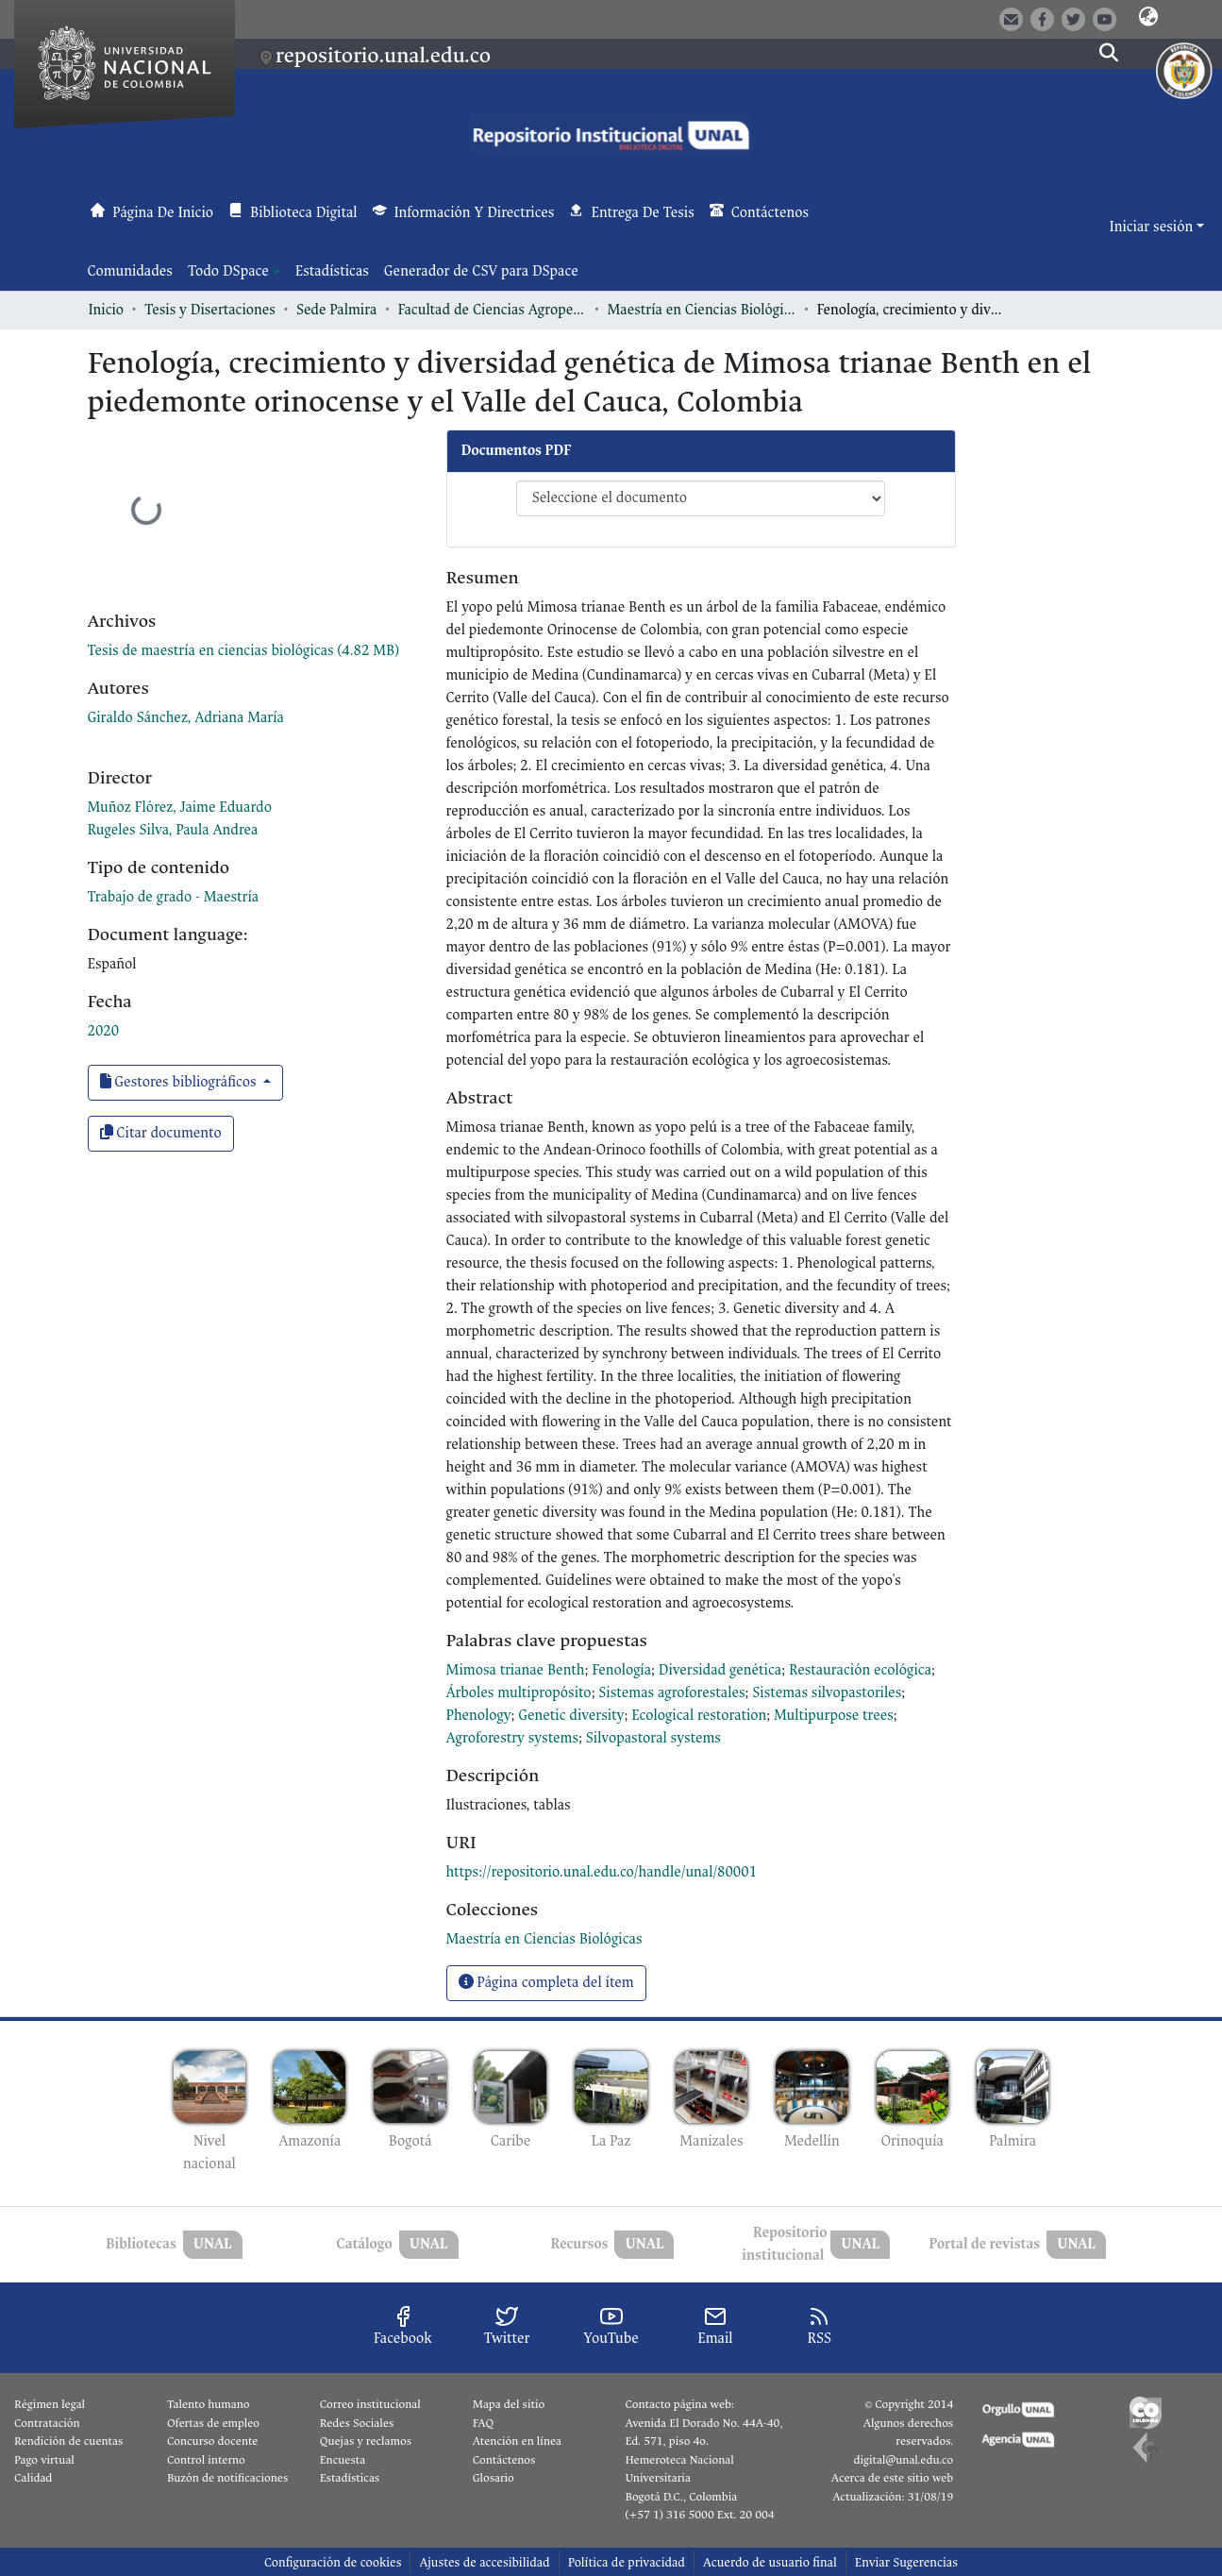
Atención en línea (517, 2441)
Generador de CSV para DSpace (481, 271)
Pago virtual (44, 2459)
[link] (243, 651)
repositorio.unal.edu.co (383, 55)
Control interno (206, 2459)
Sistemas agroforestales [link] (671, 1693)
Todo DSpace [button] (228, 271)
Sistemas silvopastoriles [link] (826, 1693)
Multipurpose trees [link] (834, 1716)
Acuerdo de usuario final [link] (770, 2562)
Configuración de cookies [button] (332, 2562)
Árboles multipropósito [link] (519, 1693)
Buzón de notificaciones (227, 2477)
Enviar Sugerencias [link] (906, 2562)
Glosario (493, 2477)
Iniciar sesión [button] (1153, 227)
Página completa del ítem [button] (546, 1983)
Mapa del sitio (508, 2404)
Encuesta (343, 2459)
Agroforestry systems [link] (512, 1738)
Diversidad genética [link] (720, 1670)
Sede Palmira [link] (336, 310)
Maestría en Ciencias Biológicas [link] (701, 310)
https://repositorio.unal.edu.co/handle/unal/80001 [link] (602, 1872)
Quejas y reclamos (365, 2441)
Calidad (33, 2477)
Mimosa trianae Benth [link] (515, 1670)
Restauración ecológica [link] (860, 1670)
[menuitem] (234, 272)
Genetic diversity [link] (571, 1716)
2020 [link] (104, 1031)
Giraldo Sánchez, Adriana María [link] (186, 718)
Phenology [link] (478, 1716)
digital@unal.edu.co (903, 2459)
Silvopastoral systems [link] (653, 1738)
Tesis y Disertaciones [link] (210, 310)
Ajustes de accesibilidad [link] (484, 2562)
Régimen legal (49, 2404)
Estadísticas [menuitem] (332, 271)
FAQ (483, 2423)
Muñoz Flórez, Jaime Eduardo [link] (180, 808)
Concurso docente (213, 2441)
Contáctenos (504, 2459)
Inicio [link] (107, 310)
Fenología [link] (621, 1670)
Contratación (47, 2423)
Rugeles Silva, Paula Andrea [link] (173, 830)
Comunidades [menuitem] (130, 271)
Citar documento (161, 1133)
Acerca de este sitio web (892, 2477)
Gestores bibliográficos (180, 1082)
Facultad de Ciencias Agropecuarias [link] (491, 310)
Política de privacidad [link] (626, 2562)
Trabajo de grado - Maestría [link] (173, 897)
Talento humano (208, 2404)
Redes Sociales (356, 2423)
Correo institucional (370, 2404)
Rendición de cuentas (68, 2441)
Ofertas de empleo (213, 2423)
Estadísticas (349, 2477)
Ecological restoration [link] (698, 1716)
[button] (1148, 18)
